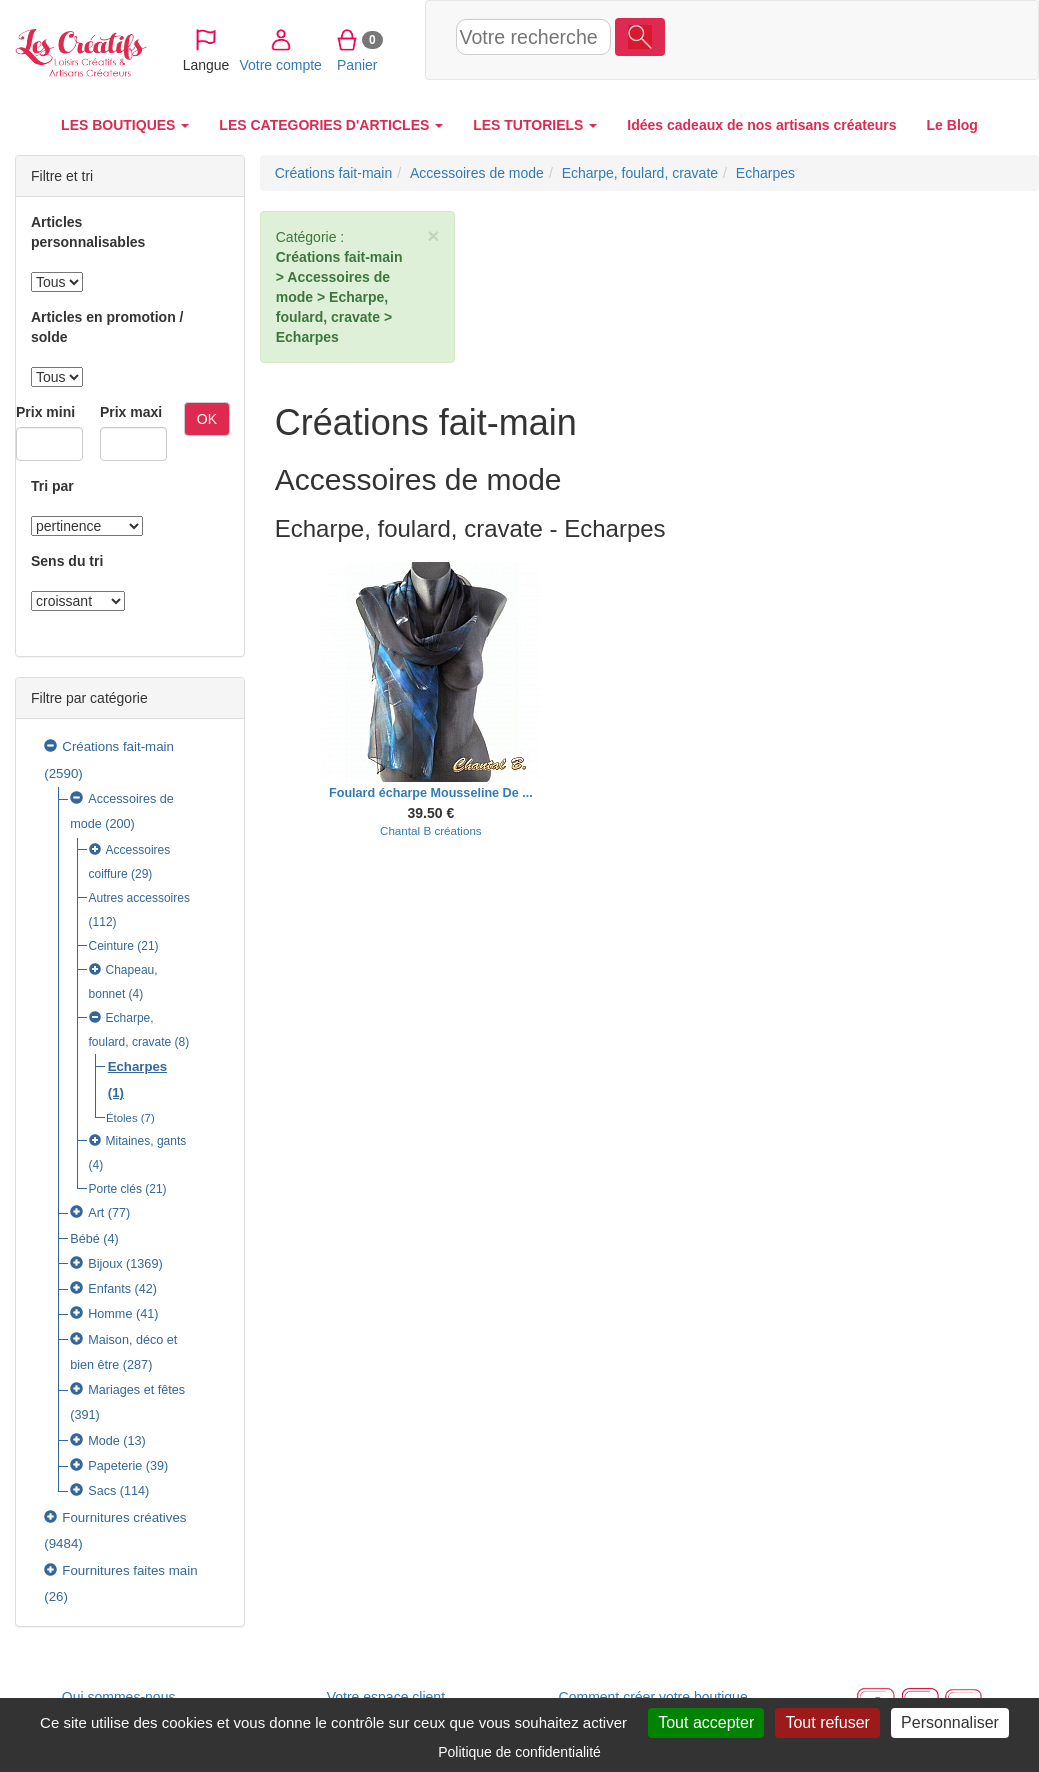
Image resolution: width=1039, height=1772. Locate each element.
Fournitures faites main (129, 1570)
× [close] (433, 235)
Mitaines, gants (146, 1141)
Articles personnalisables (88, 232)
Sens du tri (67, 561)
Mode (104, 1441)
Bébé (85, 1239)
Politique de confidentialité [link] (519, 1752)
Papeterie (115, 1466)
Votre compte (809, 39)
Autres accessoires (139, 898)
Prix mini (45, 412)
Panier (886, 39)
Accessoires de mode (477, 173)
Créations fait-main (118, 746)
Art (96, 1213)
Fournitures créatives (124, 1517)
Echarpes (137, 1066)
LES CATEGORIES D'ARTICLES (331, 125)
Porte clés (115, 1189)
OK (207, 419)
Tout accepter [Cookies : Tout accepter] (706, 1722)
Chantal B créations (431, 830)
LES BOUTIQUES (125, 125)
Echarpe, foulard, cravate (640, 173)
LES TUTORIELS (535, 125)
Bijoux (105, 1264)
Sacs (102, 1491)
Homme (110, 1314)
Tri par (52, 486)
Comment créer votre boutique (653, 1697)
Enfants (109, 1289)
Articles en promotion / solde (107, 327)
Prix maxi (131, 412)
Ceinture (111, 946)
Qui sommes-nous (119, 1697)
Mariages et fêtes (136, 1390)
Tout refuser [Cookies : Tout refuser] (827, 1722)
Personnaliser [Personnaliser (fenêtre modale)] (950, 1722)
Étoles (122, 1118)
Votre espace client (386, 1697)
